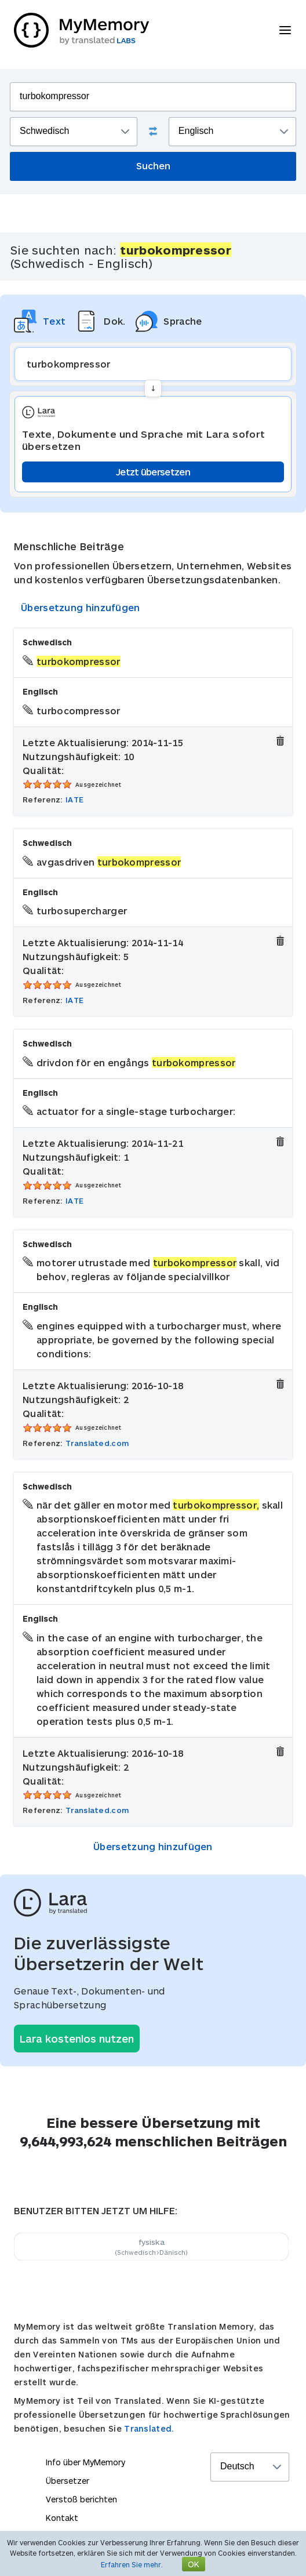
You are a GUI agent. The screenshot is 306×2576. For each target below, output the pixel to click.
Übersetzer (67, 2481)
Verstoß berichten (81, 2499)
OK (193, 2564)
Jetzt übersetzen (153, 471)
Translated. (149, 2428)
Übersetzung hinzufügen (80, 607)
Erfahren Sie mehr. (132, 2564)
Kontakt (62, 2518)
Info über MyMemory (85, 2462)
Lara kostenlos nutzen (77, 2038)
